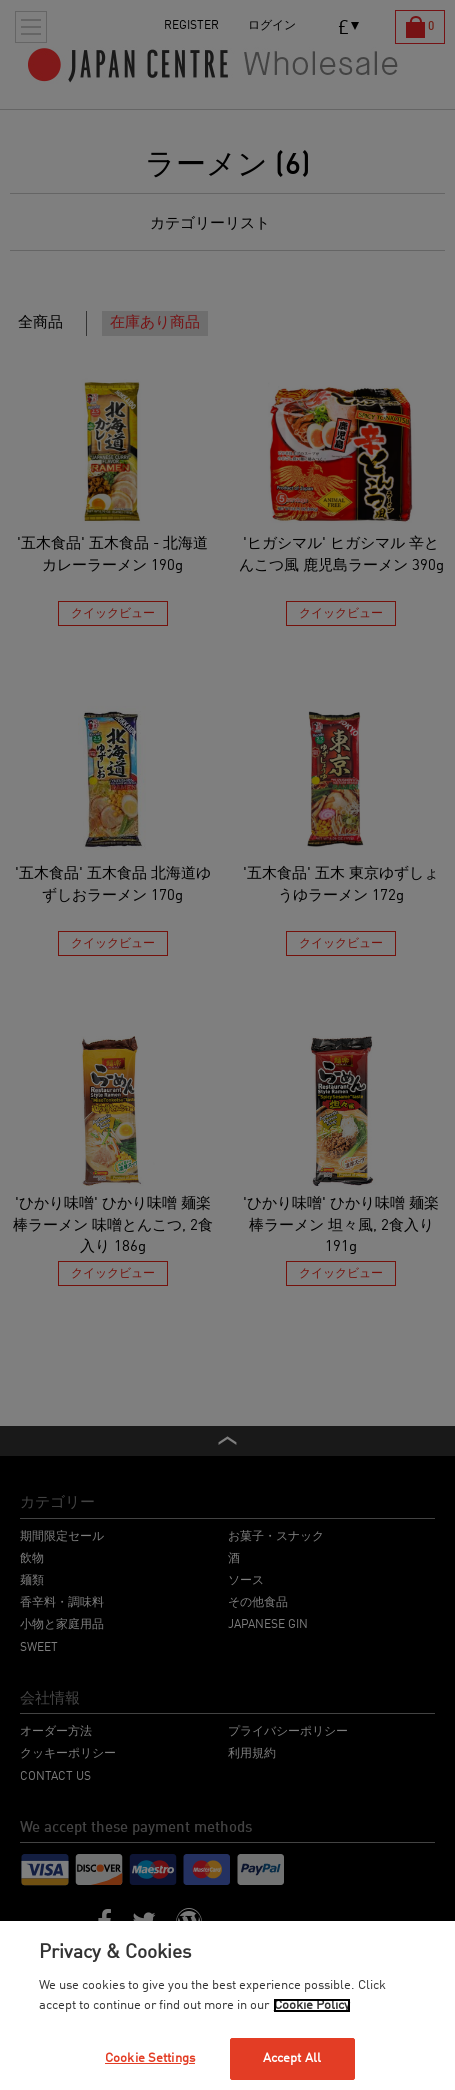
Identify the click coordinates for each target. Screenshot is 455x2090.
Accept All (292, 2058)
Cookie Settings (150, 2058)
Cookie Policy (312, 2005)
